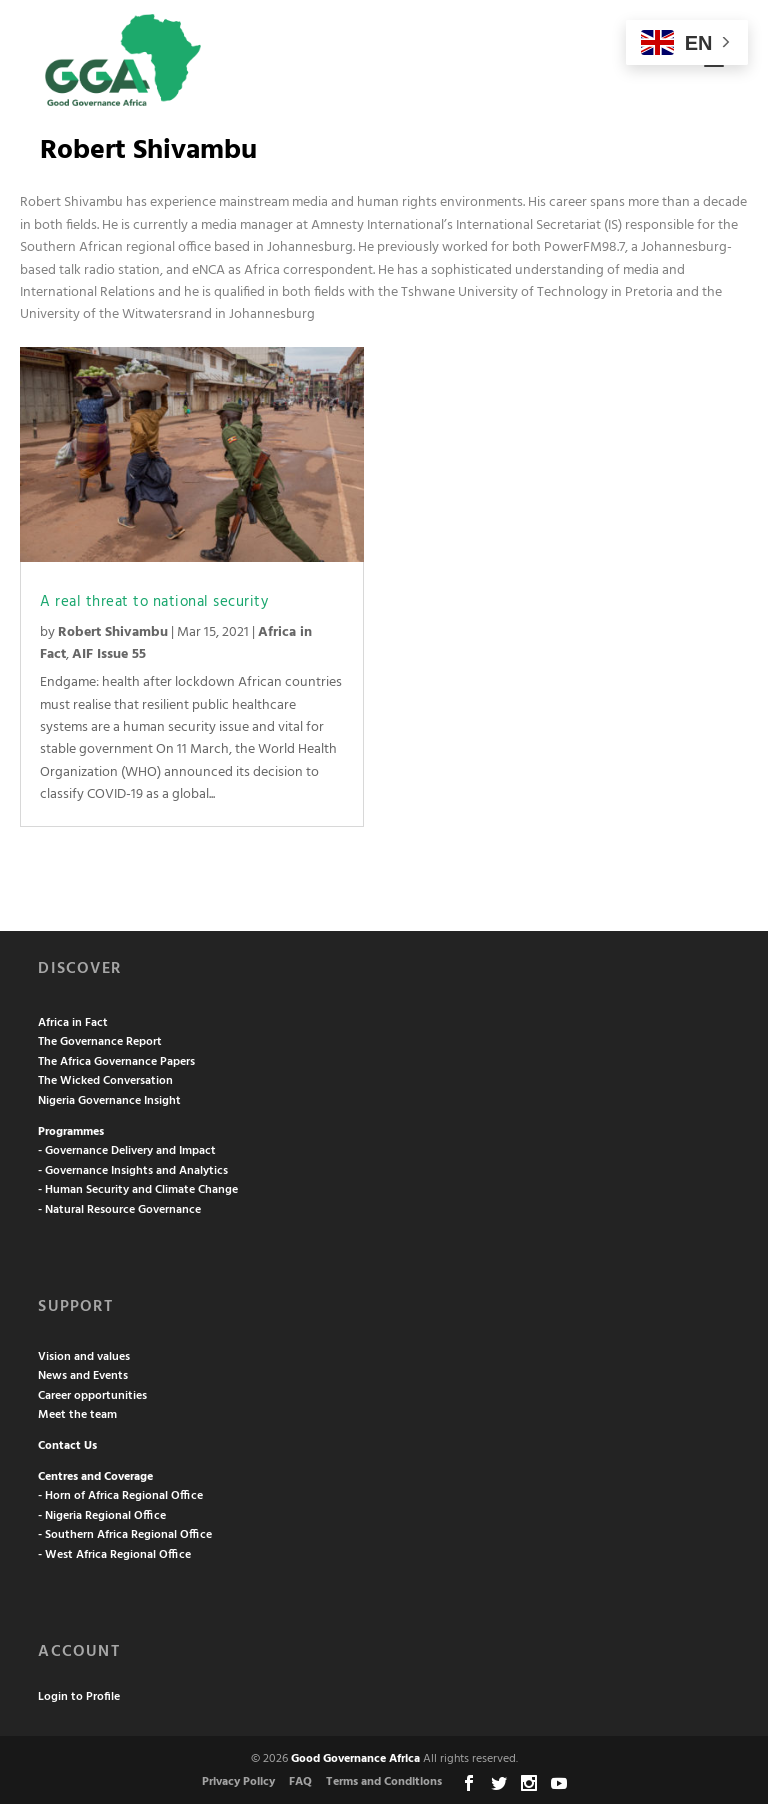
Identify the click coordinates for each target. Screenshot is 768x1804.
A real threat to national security (154, 602)
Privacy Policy (238, 1782)
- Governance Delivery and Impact (127, 1151)
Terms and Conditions (384, 1782)
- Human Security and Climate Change (138, 1190)
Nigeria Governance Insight (109, 1101)
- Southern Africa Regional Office (125, 1535)
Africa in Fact (73, 1023)
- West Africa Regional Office (114, 1555)
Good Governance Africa (355, 1759)
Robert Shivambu (113, 632)
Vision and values (84, 1357)
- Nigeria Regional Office (102, 1516)
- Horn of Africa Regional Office (120, 1496)
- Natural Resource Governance (119, 1210)
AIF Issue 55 (109, 654)
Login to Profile (79, 1697)
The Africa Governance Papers (116, 1062)
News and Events (83, 1376)
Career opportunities (92, 1396)
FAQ (300, 1782)
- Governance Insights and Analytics (133, 1171)
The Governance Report (100, 1042)
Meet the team (77, 1415)
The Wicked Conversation (105, 1081)
